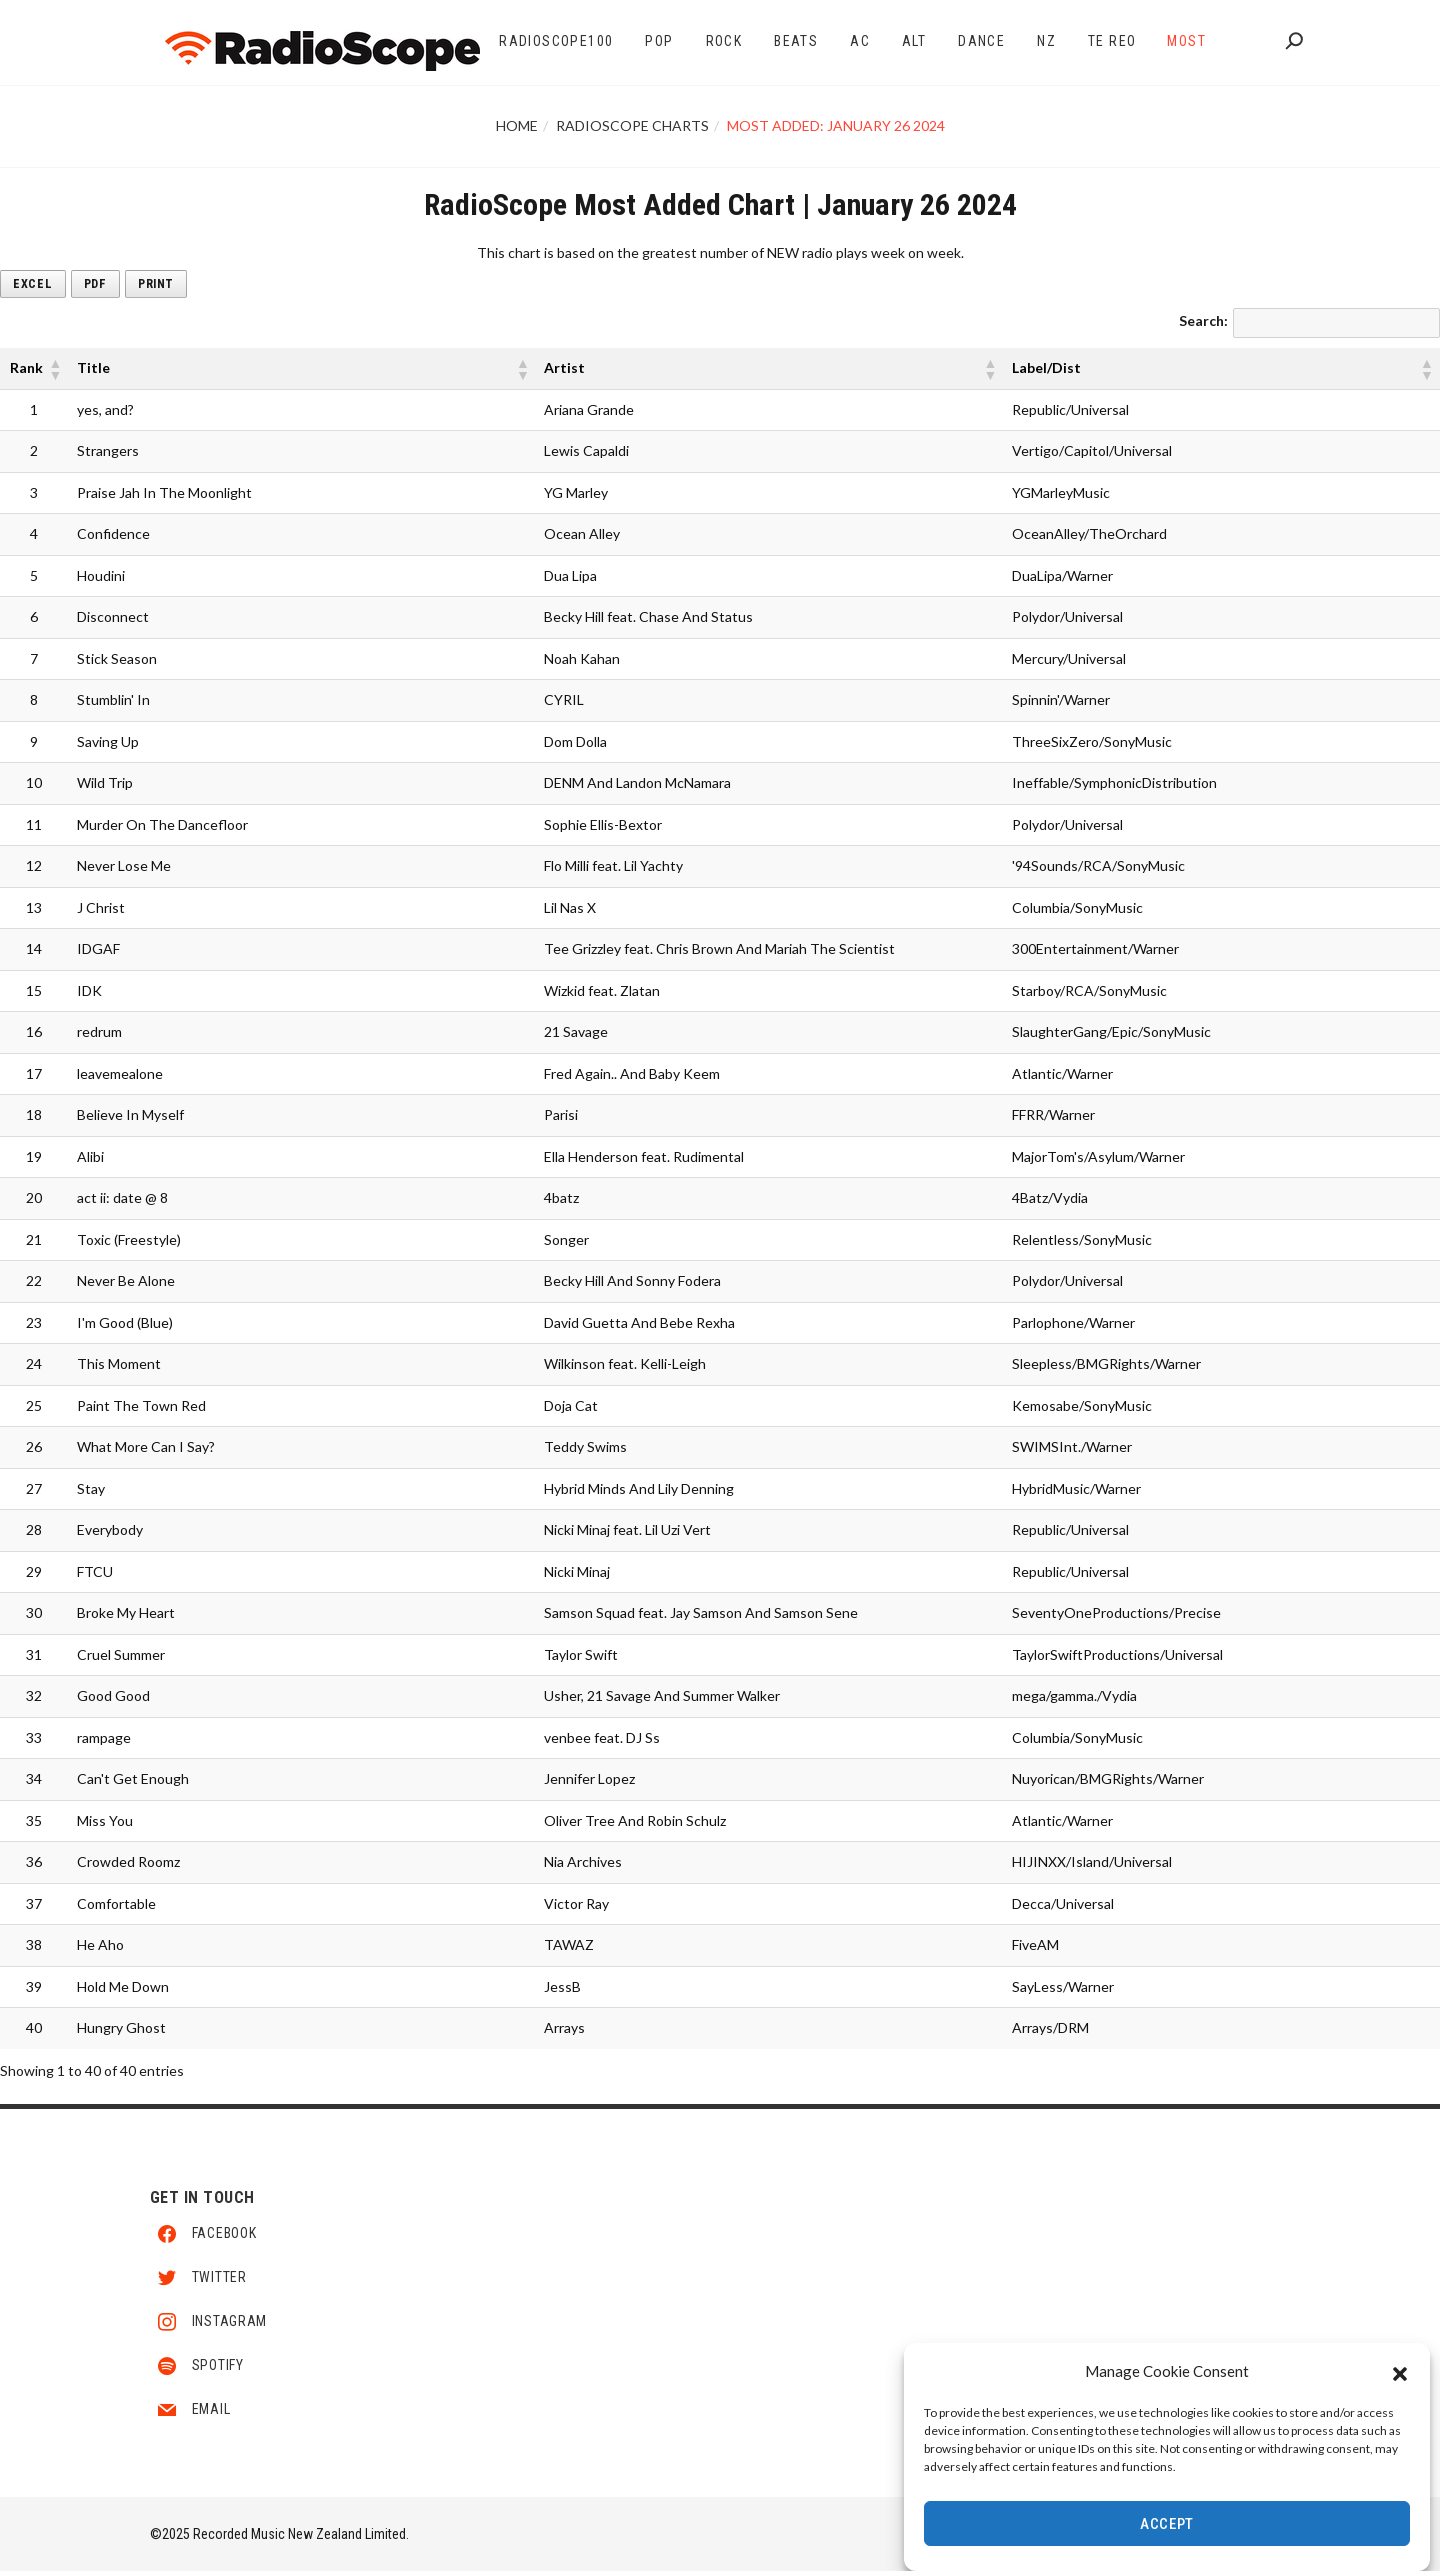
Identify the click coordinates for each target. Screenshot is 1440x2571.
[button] (1400, 2371)
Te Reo (1112, 41)
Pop (659, 41)
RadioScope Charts (632, 125)
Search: (1203, 320)
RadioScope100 (556, 41)
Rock (724, 41)
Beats (796, 41)
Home (517, 125)
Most (1186, 41)
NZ (1046, 41)
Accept (1167, 2524)
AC (860, 41)
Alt (914, 41)
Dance (981, 41)
